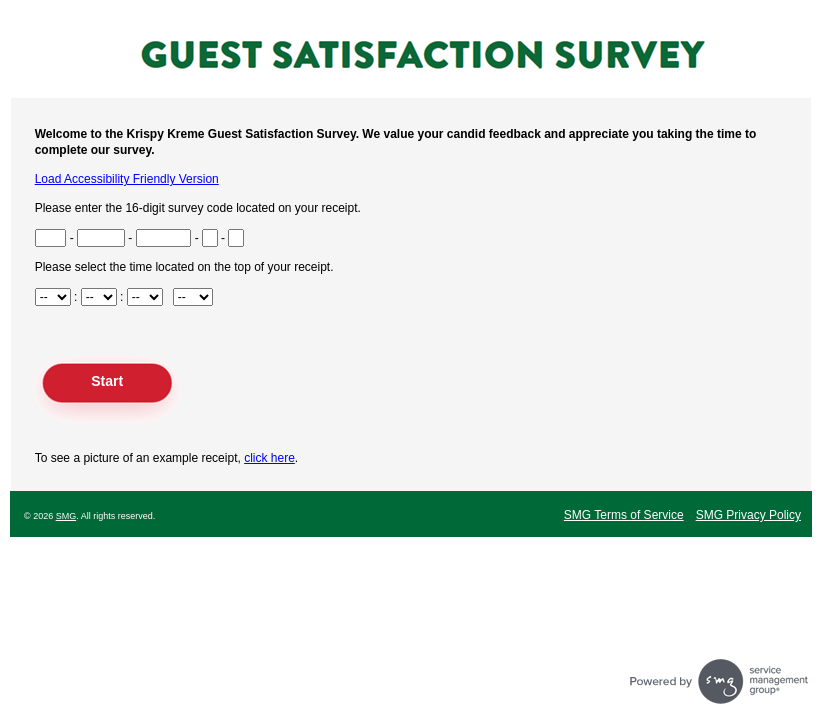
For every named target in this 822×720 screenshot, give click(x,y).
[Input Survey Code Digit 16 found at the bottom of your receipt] (236, 238)
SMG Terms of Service (624, 515)
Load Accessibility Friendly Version (127, 179)
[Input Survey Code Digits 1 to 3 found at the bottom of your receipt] (51, 238)
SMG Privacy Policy (748, 515)
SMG (66, 516)
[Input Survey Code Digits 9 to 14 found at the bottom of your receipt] (164, 238)
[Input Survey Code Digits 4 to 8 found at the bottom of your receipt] (101, 238)
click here (269, 458)
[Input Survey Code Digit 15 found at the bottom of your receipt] (210, 238)
